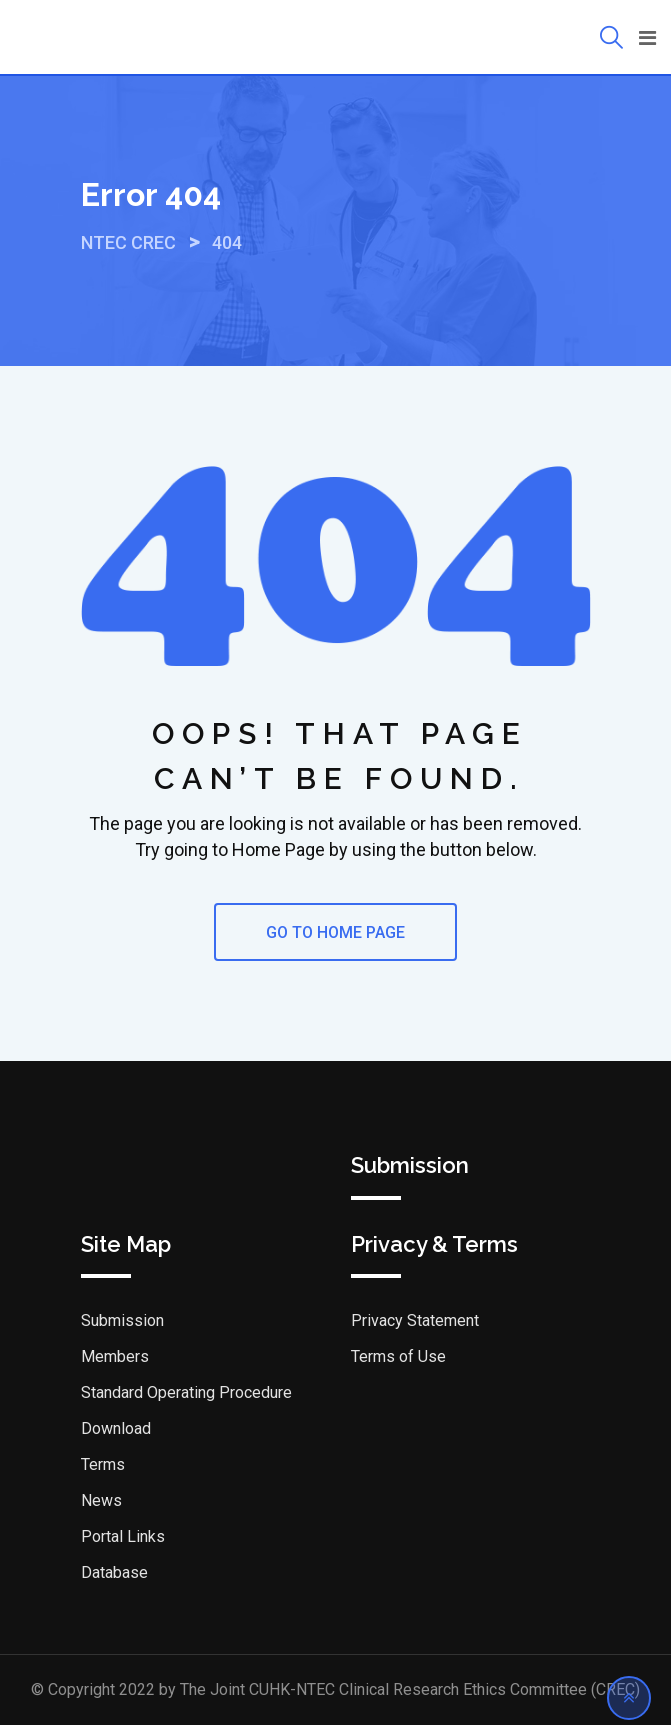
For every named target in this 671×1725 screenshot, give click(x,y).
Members (115, 1356)
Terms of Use (398, 1356)
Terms (103, 1464)
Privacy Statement (415, 1320)
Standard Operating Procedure (186, 1392)
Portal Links (123, 1536)
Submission (122, 1320)
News (101, 1500)
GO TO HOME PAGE (335, 932)
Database (114, 1572)
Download (116, 1428)
